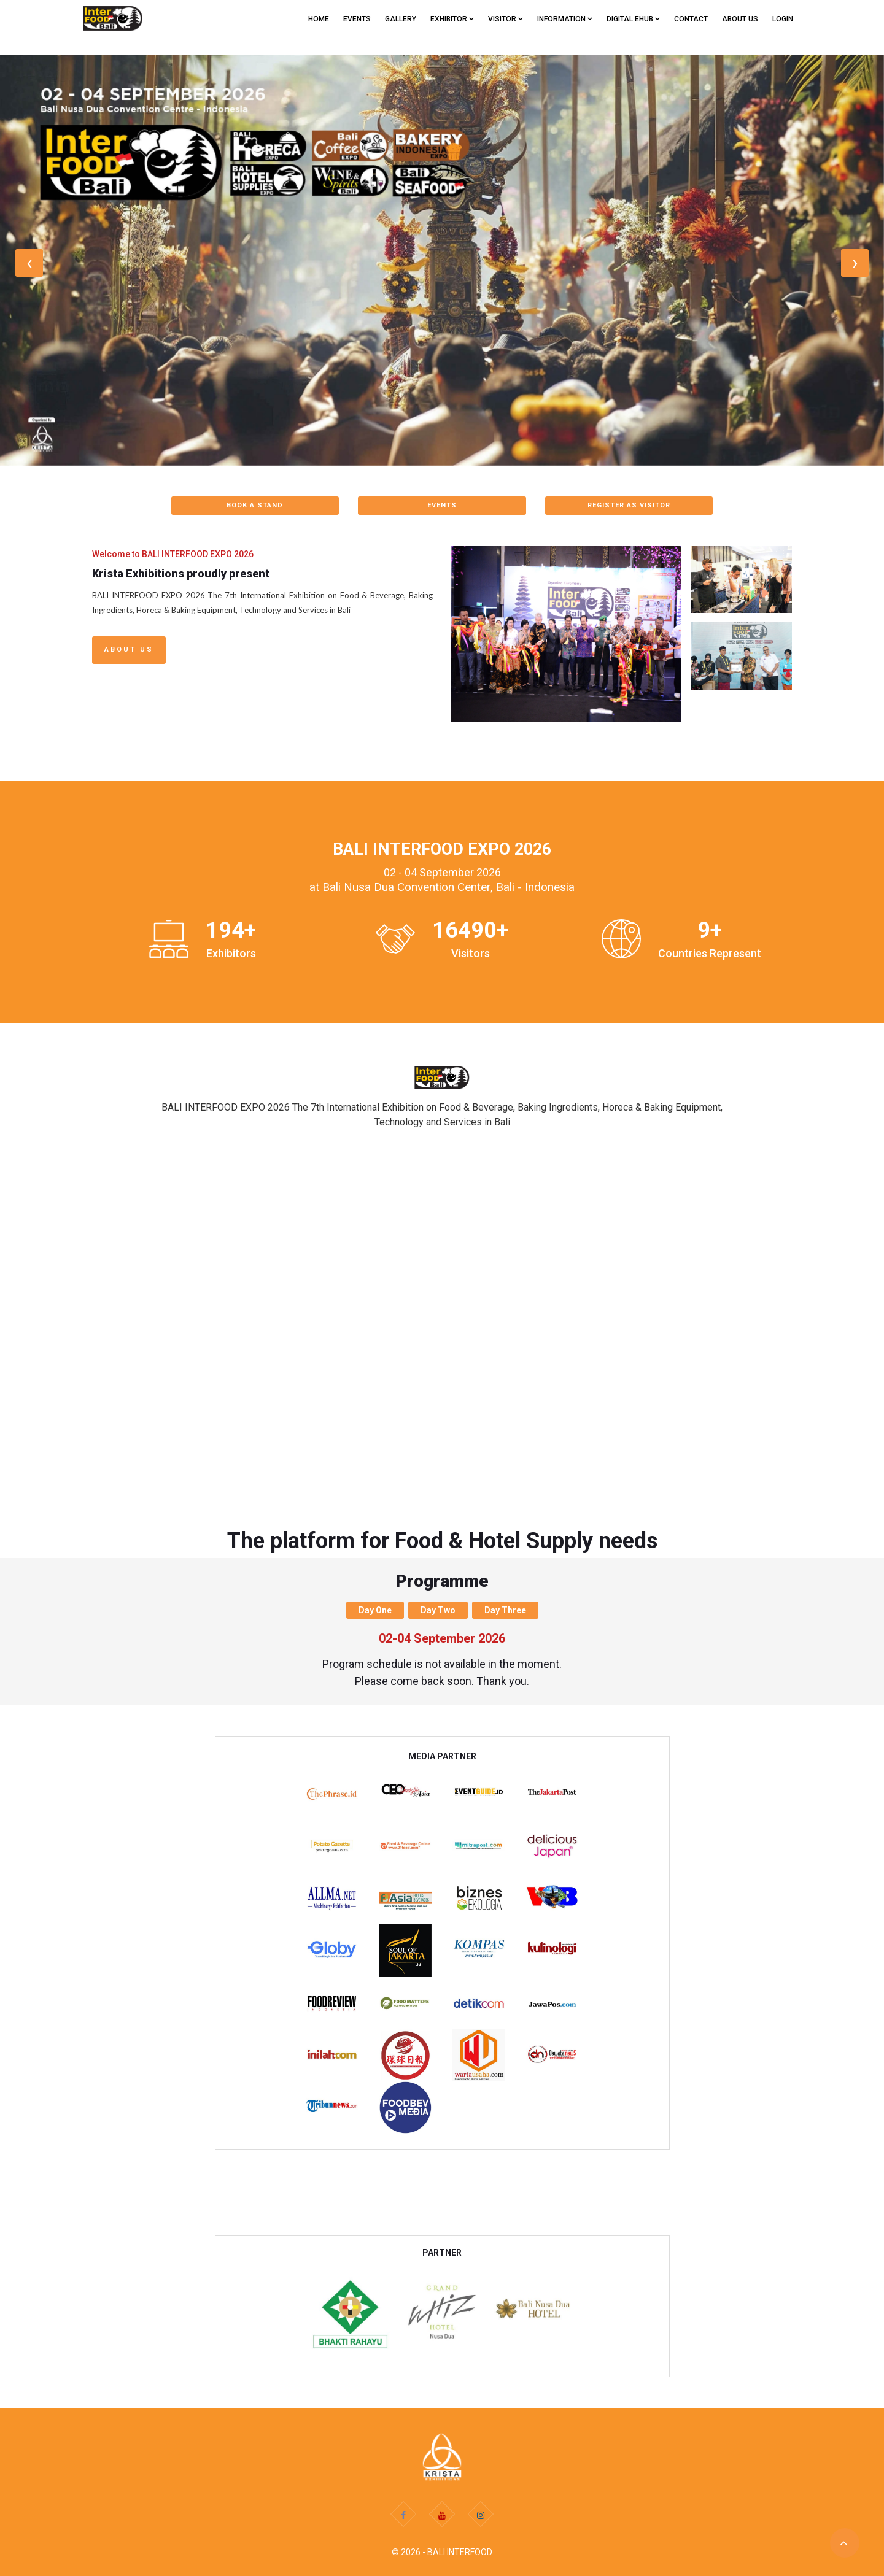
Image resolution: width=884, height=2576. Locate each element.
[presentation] (29, 263)
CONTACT (691, 19)
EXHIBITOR (452, 19)
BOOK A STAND (255, 505)
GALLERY (400, 19)
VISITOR (505, 19)
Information (564, 19)
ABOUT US (740, 19)
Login (782, 19)
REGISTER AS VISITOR (628, 505)
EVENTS (357, 19)
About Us (128, 650)
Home (318, 19)
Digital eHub (633, 19)
